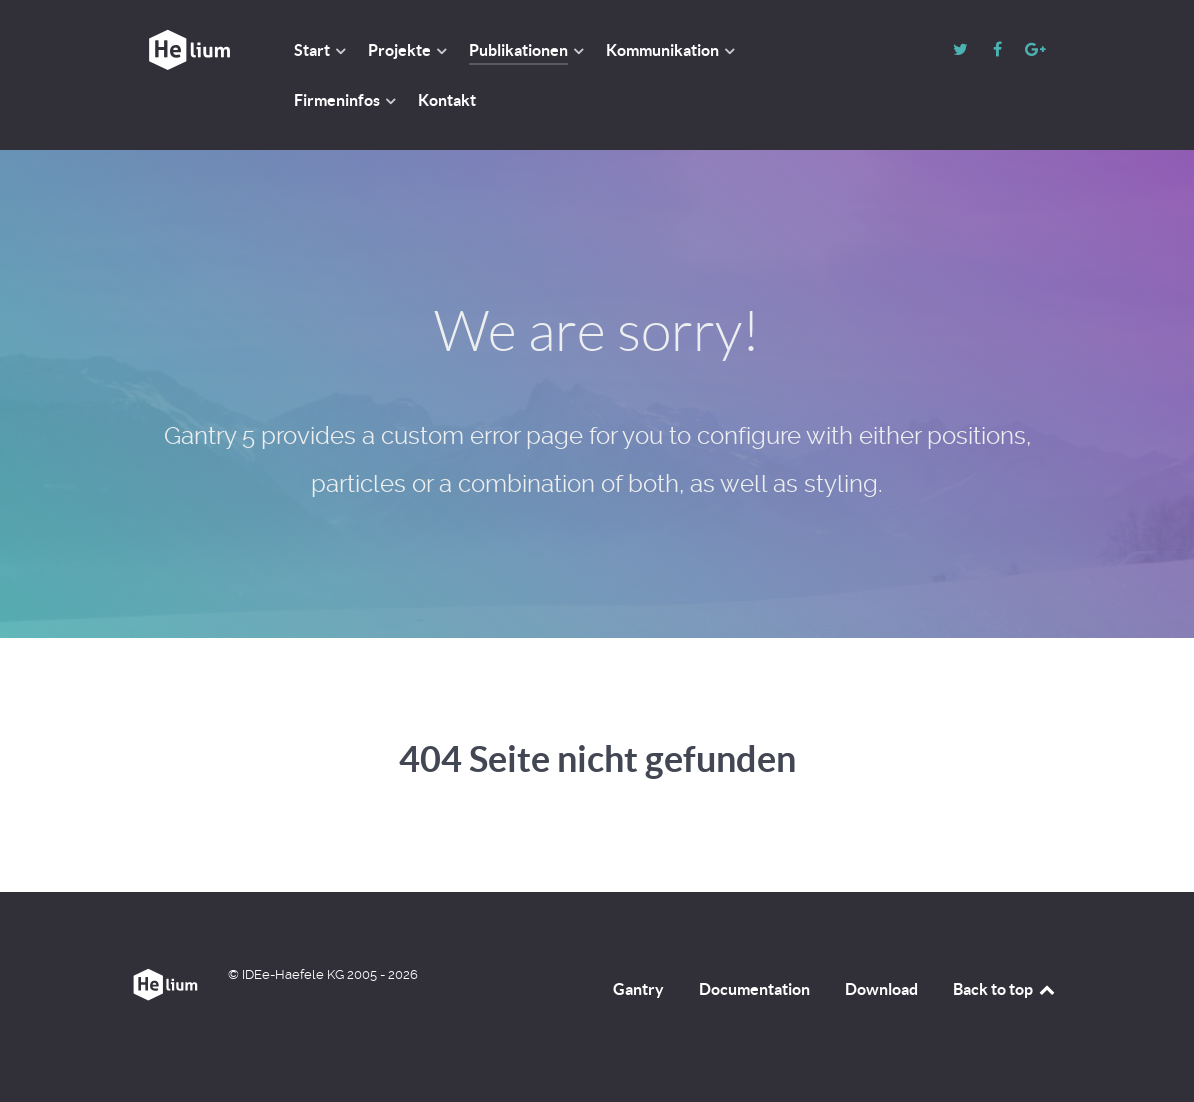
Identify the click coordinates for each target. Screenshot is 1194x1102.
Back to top (1005, 989)
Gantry (638, 989)
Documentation (754, 989)
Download (881, 989)
